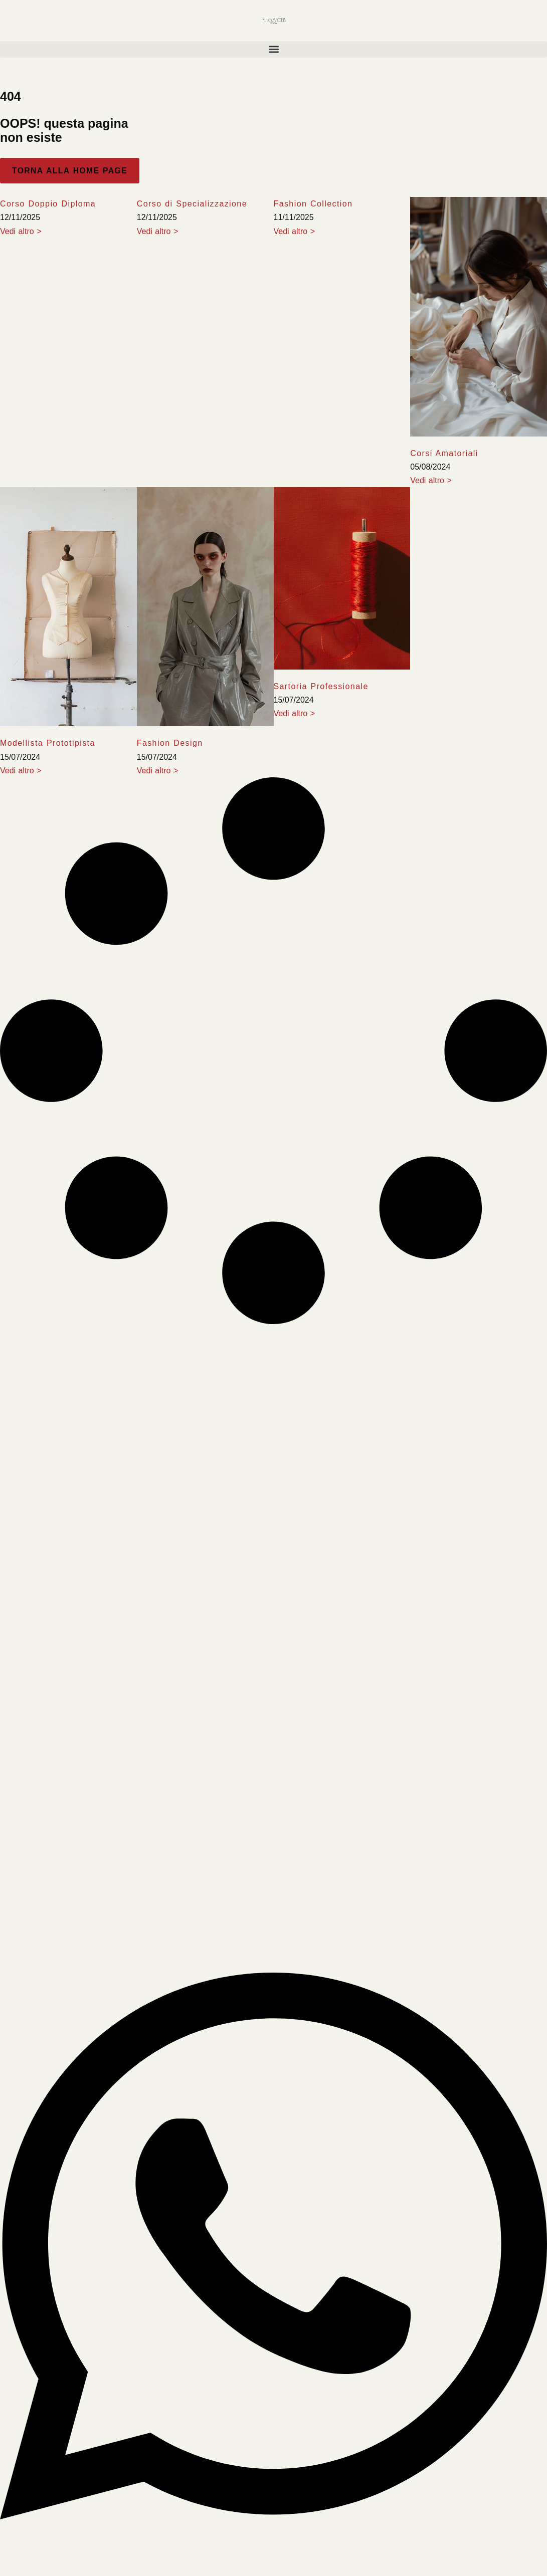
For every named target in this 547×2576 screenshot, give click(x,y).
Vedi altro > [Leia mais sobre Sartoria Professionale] (294, 713)
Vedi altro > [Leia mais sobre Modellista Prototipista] (21, 770)
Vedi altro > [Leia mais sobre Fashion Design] (157, 770)
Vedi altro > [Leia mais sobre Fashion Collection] (294, 231)
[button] (273, 49)
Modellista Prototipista (47, 743)
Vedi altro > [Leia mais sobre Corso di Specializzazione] (157, 231)
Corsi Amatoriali (444, 453)
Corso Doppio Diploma (48, 203)
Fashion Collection (313, 203)
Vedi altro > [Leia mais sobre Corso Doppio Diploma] (21, 231)
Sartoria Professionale (321, 686)
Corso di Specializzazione (192, 203)
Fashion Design (170, 743)
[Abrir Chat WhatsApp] (273, 2555)
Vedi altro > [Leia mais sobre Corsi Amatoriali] (431, 480)
